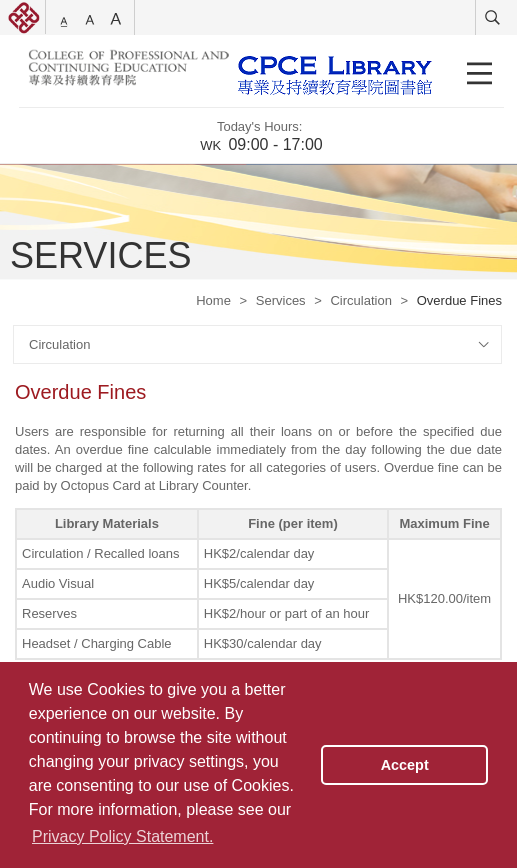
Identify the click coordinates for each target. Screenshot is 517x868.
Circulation (360, 300)
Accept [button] (405, 765)
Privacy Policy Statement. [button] (122, 836)
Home (213, 300)
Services (281, 300)
